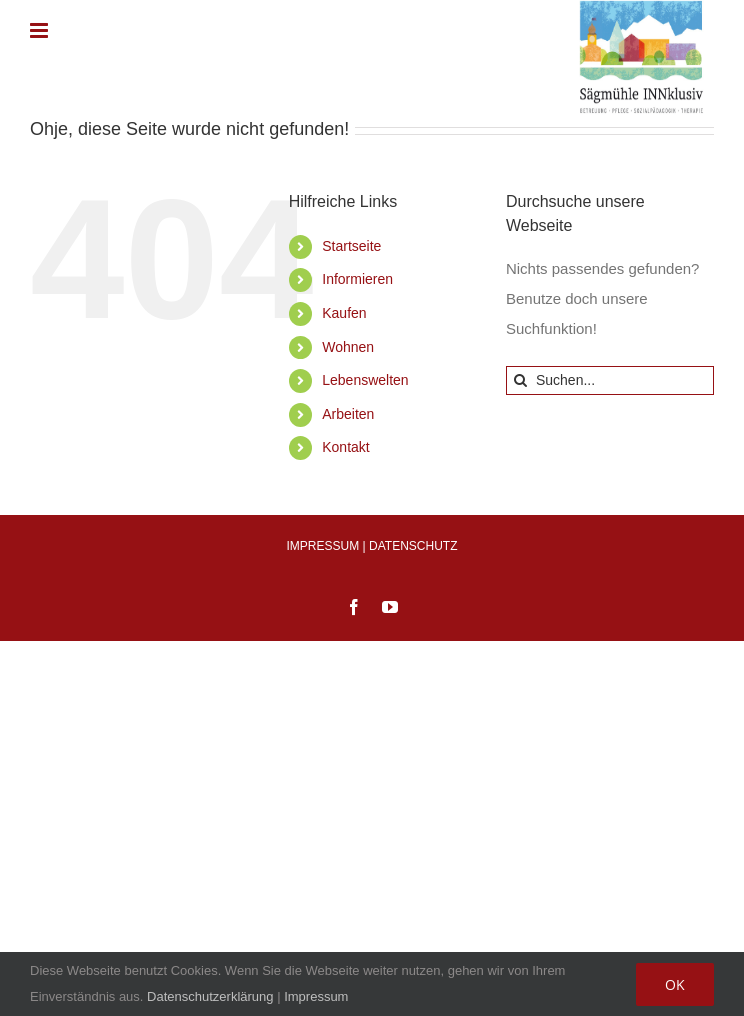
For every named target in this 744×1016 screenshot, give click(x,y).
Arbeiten (348, 414)
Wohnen (348, 347)
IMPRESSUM (323, 546)
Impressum (316, 996)
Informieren (357, 279)
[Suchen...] (610, 380)
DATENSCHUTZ (413, 546)
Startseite (351, 246)
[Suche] (520, 380)
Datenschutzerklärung (210, 996)
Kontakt (345, 447)
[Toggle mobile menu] (40, 30)
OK (675, 984)
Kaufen (344, 313)
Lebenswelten (365, 380)
